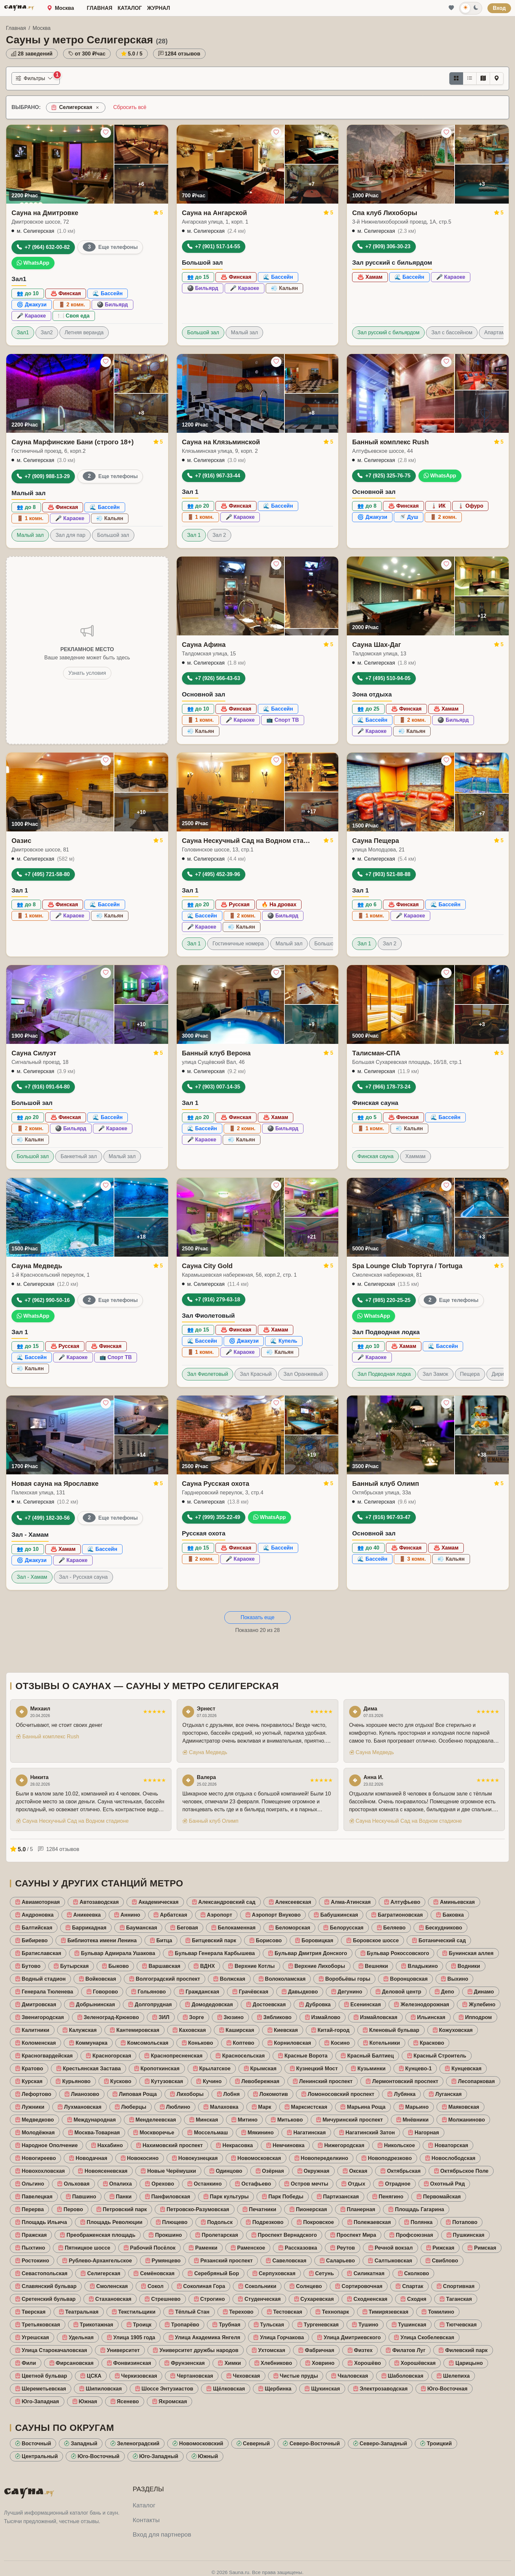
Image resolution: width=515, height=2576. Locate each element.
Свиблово (441, 2260)
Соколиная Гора (201, 2286)
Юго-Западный (155, 2456)
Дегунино (346, 1991)
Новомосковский (197, 2443)
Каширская (236, 2030)
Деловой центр (398, 1991)
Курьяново (73, 2081)
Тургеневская (318, 2324)
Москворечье (153, 2132)
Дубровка (315, 2004)
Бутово (27, 1966)
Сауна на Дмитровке (44, 212)
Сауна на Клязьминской (221, 442)
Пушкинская (465, 2235)
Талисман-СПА (376, 1053)
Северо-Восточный (311, 2443)
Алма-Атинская (347, 1902)
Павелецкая (34, 2196)
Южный (204, 2456)
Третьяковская (37, 2324)
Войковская (97, 1979)
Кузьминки (368, 2068)
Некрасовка (234, 2145)
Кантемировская (134, 2030)
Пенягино (387, 2196)
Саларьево (337, 2260)
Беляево (391, 1927)
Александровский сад (224, 1902)
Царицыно (466, 2363)
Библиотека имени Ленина (99, 1940)
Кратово (29, 2068)
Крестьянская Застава (88, 2068)
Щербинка (274, 2388)
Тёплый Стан (188, 2312)
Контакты (146, 2520)
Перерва (29, 2209)
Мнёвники (412, 2120)
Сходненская (367, 2299)
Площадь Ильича (41, 2222)
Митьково (287, 2120)
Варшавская (161, 1966)
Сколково (413, 2273)
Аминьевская (454, 1902)
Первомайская (438, 2196)
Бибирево (31, 1940)
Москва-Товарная (94, 2132)
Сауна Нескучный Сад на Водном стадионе (246, 840)
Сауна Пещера (375, 840)
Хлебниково (273, 2363)
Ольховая (73, 2184)
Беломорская (289, 1927)
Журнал (158, 8)
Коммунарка (88, 2043)
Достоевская (266, 2004)
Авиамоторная (37, 1902)
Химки (229, 2363)
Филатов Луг (405, 2350)
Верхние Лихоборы (316, 1966)
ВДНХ (204, 1966)
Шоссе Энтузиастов (164, 2388)
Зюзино (230, 2017)
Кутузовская (164, 2081)
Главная (99, 8)
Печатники (259, 2209)
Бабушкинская (336, 1915)
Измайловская (375, 2017)
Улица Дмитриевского (349, 2337)
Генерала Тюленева (44, 1991)
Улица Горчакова (278, 2337)
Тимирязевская (385, 2312)
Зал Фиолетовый (207, 1374)
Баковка (450, 1915)
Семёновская (153, 2273)
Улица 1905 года (131, 2337)
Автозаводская (96, 1902)
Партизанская (338, 2196)
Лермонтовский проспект (402, 2081)
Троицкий (436, 2443)
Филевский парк (462, 2350)
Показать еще (257, 1617)
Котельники (381, 2043)
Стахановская (110, 2299)
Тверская (30, 2312)
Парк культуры (226, 2196)
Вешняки (373, 1966)
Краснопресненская (173, 2056)
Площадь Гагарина (416, 2209)
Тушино (365, 2324)
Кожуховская (453, 2030)
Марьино (414, 2107)
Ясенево (124, 2401)
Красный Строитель (436, 2056)
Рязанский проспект (223, 2260)
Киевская (282, 2030)
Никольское (396, 2145)
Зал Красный (256, 1374)
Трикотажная (93, 2324)
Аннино (127, 1915)
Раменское (248, 2248)
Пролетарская (216, 2235)
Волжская (229, 1979)
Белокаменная (233, 1927)
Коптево (240, 2043)
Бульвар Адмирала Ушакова (114, 1953)
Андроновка (34, 1915)
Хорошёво (364, 2363)
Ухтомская (268, 2350)
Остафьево (253, 2184)
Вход (499, 8)
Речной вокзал (390, 2248)
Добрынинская (92, 2004)
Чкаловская (349, 2376)
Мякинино (257, 2132)
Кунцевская (463, 2068)
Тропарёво (182, 2324)
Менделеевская (152, 2120)
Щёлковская (225, 2388)
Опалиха (117, 2184)
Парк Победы (282, 2196)
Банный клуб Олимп (385, 1483)
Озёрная (270, 2171)
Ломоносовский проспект (337, 2094)
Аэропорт (216, 1915)
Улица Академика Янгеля (204, 2337)
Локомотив (270, 2094)
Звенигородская (39, 2017)
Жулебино (478, 2004)
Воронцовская (405, 1979)
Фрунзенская (184, 2363)
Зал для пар (70, 535)
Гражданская (199, 1991)
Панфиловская (167, 2196)
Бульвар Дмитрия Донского (307, 1953)
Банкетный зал (78, 1156)
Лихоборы (186, 2094)
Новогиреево (35, 2158)
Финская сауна (375, 1156)
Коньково (197, 2043)
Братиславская (38, 1953)
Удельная (78, 2337)
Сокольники (257, 2286)
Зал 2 (219, 535)
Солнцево (305, 2286)
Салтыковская (390, 2260)
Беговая (184, 1927)
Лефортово (33, 2094)
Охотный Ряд (444, 2184)
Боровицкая (314, 1940)
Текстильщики (133, 2312)
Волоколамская (282, 1979)
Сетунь (321, 2273)
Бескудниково (440, 1927)
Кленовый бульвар (391, 2030)
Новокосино (140, 2158)
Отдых (353, 2184)
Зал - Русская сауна (83, 1577)
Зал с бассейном (451, 332)
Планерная (357, 2209)
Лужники (29, 2107)
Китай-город (330, 2030)
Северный (253, 2443)
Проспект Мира (353, 2235)
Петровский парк (121, 2209)
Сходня (413, 2299)
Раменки (203, 2248)
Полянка (418, 2222)
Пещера (470, 1374)
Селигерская (100, 2273)
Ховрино (319, 2363)
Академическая (155, 1902)
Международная (91, 2120)
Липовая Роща (134, 2094)
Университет (120, 2350)
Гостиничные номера (238, 943)
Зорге (193, 2017)
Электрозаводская (380, 2388)
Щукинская (322, 2388)
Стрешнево (162, 2299)
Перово (70, 2209)
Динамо (480, 1991)
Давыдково (299, 1991)
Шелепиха (453, 2376)
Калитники (32, 2030)
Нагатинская (306, 2132)
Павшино (81, 2196)
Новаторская (448, 2145)
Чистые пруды (295, 2376)
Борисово (265, 1940)
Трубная (226, 2324)
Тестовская (284, 2312)
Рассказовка (297, 2248)
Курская (28, 2081)
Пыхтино (30, 2248)
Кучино (208, 2081)
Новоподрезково (386, 2158)
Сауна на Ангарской (214, 212)
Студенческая (259, 2299)
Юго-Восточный (95, 2456)
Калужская (79, 2030)
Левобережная (257, 2081)
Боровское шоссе (372, 1940)
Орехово (159, 2184)
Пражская (31, 2235)
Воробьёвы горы (344, 1979)
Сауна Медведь (36, 1265)
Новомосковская (256, 2158)
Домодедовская (209, 2004)
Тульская (269, 2324)
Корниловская (289, 2043)
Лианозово (81, 2094)
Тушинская (409, 2324)
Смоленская (109, 2286)
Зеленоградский (134, 2443)
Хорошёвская (415, 2363)
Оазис (21, 840)
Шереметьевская (40, 2388)
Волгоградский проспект (164, 1979)
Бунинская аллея (467, 1953)
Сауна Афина (204, 644)
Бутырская (71, 1966)
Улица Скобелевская (424, 2337)
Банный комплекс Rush (390, 442)
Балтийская (33, 1927)
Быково (115, 1966)
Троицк (138, 2324)
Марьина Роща (363, 2107)
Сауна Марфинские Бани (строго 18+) (72, 442)
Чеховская (243, 2376)
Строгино (209, 2299)
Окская (355, 2171)
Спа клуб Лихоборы (384, 212)
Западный (80, 2443)
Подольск (217, 2222)
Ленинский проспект (323, 2081)
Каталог (130, 8)
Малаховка (220, 2107)
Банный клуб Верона (216, 1053)
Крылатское (212, 2068)
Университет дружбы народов (195, 2350)
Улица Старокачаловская (51, 2350)
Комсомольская (144, 2043)
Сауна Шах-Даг (376, 644)
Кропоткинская (157, 2068)
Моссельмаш (207, 2132)
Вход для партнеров (162, 2534)
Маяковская (460, 2107)
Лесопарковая (473, 2081)
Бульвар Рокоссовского (394, 1953)
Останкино (204, 2184)
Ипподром (475, 2017)
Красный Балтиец (367, 2056)
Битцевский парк (210, 1940)
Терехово (238, 2312)
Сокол (152, 2286)
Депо (444, 1991)
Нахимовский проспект (169, 2145)
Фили (25, 2363)
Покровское (315, 2222)
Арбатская (170, 1915)
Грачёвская (250, 1991)
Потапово (461, 2222)
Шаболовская (402, 2376)
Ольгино (29, 2184)
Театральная (79, 2312)
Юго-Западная (37, 2401)
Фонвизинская (129, 2363)
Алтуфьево (402, 1902)
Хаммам (415, 1156)
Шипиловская (100, 2388)
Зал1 (23, 332)
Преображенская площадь (97, 2235)
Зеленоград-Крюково (108, 2017)
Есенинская (362, 2004)
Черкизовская (136, 2376)
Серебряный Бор (213, 2273)
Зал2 (47, 332)
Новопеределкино (321, 2158)
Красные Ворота (302, 2056)
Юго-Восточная (444, 2388)
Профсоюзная (411, 2235)
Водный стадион (40, 1979)
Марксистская (305, 2107)
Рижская (440, 2248)
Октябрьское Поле (461, 2171)
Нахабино (107, 2145)
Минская (203, 2120)
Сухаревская (314, 2299)
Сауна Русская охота (215, 1483)
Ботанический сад (439, 1940)
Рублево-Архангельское (97, 2260)
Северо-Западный (380, 2443)
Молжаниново (463, 2120)
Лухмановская (79, 2107)
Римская (481, 2248)
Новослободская (450, 2158)
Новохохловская (40, 2171)
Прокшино (165, 2235)
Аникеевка (84, 1915)
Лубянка (401, 2094)
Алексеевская (290, 1902)
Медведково (34, 2120)
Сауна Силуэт (33, 1053)
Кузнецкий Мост (314, 2068)
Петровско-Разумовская (194, 2209)
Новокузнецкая (195, 2158)
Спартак (409, 2286)
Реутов (342, 2248)
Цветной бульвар (41, 2376)
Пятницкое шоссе (84, 2248)
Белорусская (343, 1927)
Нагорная (423, 2132)
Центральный (36, 2456)
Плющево (172, 2222)
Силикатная (365, 2273)
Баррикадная (85, 1927)
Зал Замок (435, 1374)
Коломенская (35, 2043)
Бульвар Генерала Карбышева (211, 1953)
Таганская (455, 2299)
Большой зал (203, 332)
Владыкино (419, 1966)
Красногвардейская (44, 2056)
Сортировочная (358, 2286)
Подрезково (264, 2222)
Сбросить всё (129, 107)
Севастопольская (41, 2273)
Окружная (313, 2171)
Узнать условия (87, 673)
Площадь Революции (111, 2222)
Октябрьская (400, 2171)
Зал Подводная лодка (384, 1374)
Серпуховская (274, 2273)
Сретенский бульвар (45, 2299)
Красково (428, 2043)
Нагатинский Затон (367, 2132)
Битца (161, 1940)
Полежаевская (369, 2222)
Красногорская (108, 2056)
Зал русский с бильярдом (388, 332)
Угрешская (32, 2337)
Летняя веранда (84, 332)
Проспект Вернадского (284, 2235)
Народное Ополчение (46, 2145)
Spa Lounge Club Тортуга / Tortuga (407, 1265)
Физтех (360, 2350)
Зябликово (274, 2017)
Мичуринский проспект (349, 2120)
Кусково (117, 2081)
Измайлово (323, 2017)
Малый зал (244, 332)
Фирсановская (71, 2363)
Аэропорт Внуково (273, 1915)
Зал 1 (194, 535)
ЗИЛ (160, 2017)
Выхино (454, 1979)
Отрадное (394, 2184)
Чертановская (191, 2376)
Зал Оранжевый (303, 1374)
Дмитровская (35, 2004)
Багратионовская (397, 1915)
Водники (465, 1966)
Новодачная (88, 2158)
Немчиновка (285, 2145)
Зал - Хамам (32, 1577)
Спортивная (456, 2286)
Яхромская (169, 2401)
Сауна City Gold (207, 1265)
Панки (120, 2196)
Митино (244, 2120)
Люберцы (130, 2107)
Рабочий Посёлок (149, 2248)
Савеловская (286, 2260)
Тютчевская (458, 2324)
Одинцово (225, 2171)
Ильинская (428, 2017)
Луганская (445, 2094)
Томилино (437, 2312)
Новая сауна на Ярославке (55, 1483)
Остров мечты (306, 2184)
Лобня (228, 2094)
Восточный (33, 2443)
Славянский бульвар (46, 2286)
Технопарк (332, 2312)
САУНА (19, 8)
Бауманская (138, 1927)
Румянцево (163, 2260)
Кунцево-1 (415, 2068)
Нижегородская (341, 2145)
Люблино (175, 2107)
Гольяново (148, 1991)
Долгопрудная (150, 2004)
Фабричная (316, 2350)
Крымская (260, 2068)
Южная (84, 2401)
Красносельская (240, 2056)
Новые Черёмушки (168, 2171)
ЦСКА (90, 2376)
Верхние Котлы (251, 1966)
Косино (337, 2043)
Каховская (189, 2030)
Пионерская (308, 2209)
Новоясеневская (102, 2171)
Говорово (102, 1991)
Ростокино (32, 2260)
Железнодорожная (421, 2004)
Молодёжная (35, 2132)
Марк (261, 2107)
